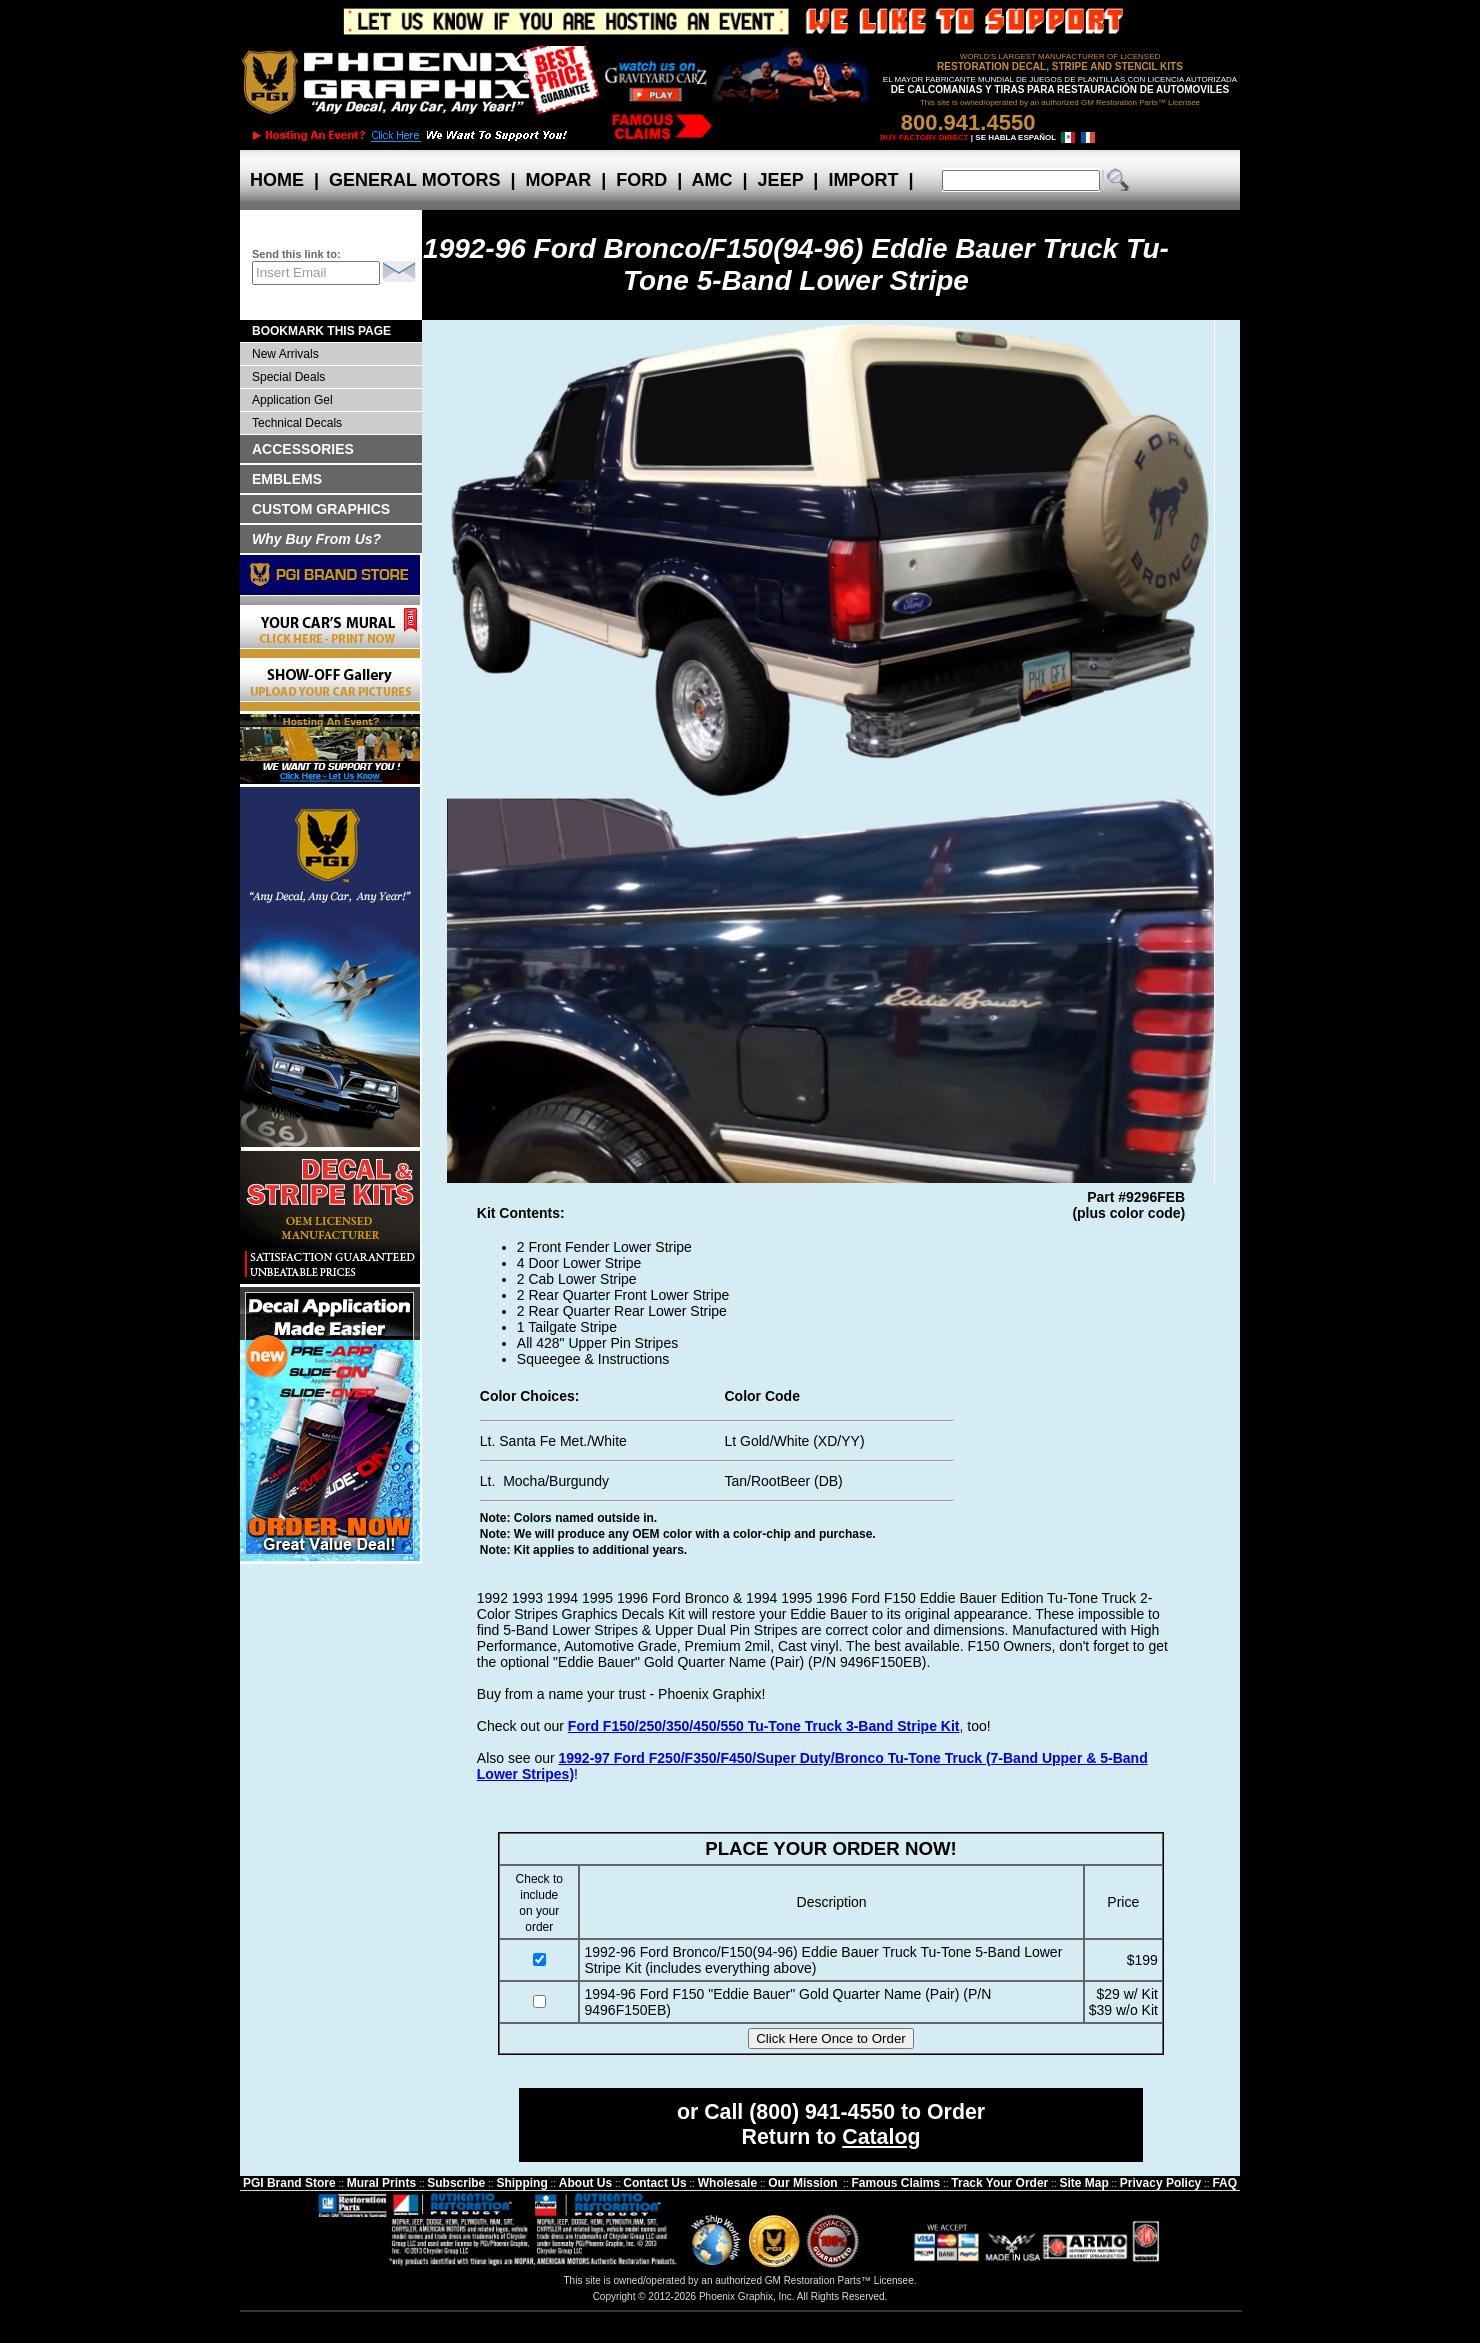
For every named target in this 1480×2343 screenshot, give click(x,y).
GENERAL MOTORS (414, 180)
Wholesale (727, 2183)
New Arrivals (285, 354)
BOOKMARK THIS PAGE (321, 331)
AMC (712, 180)
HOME (277, 180)
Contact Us (654, 2183)
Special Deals (288, 377)
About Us (585, 2183)
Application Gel (292, 400)
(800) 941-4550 (822, 2112)
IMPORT (863, 180)
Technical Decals (297, 423)
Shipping (521, 2183)
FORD (641, 180)
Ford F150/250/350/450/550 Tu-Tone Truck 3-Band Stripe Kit (764, 1726)
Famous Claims (896, 2183)
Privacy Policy (1160, 2183)
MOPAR (558, 180)
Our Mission (802, 2183)
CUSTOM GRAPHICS (321, 509)
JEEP (781, 180)
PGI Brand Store (289, 2183)
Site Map (1083, 2183)
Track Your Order (999, 2183)
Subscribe (456, 2183)
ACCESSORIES (303, 449)
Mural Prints (381, 2183)
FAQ (1224, 2183)
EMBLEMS (287, 479)
